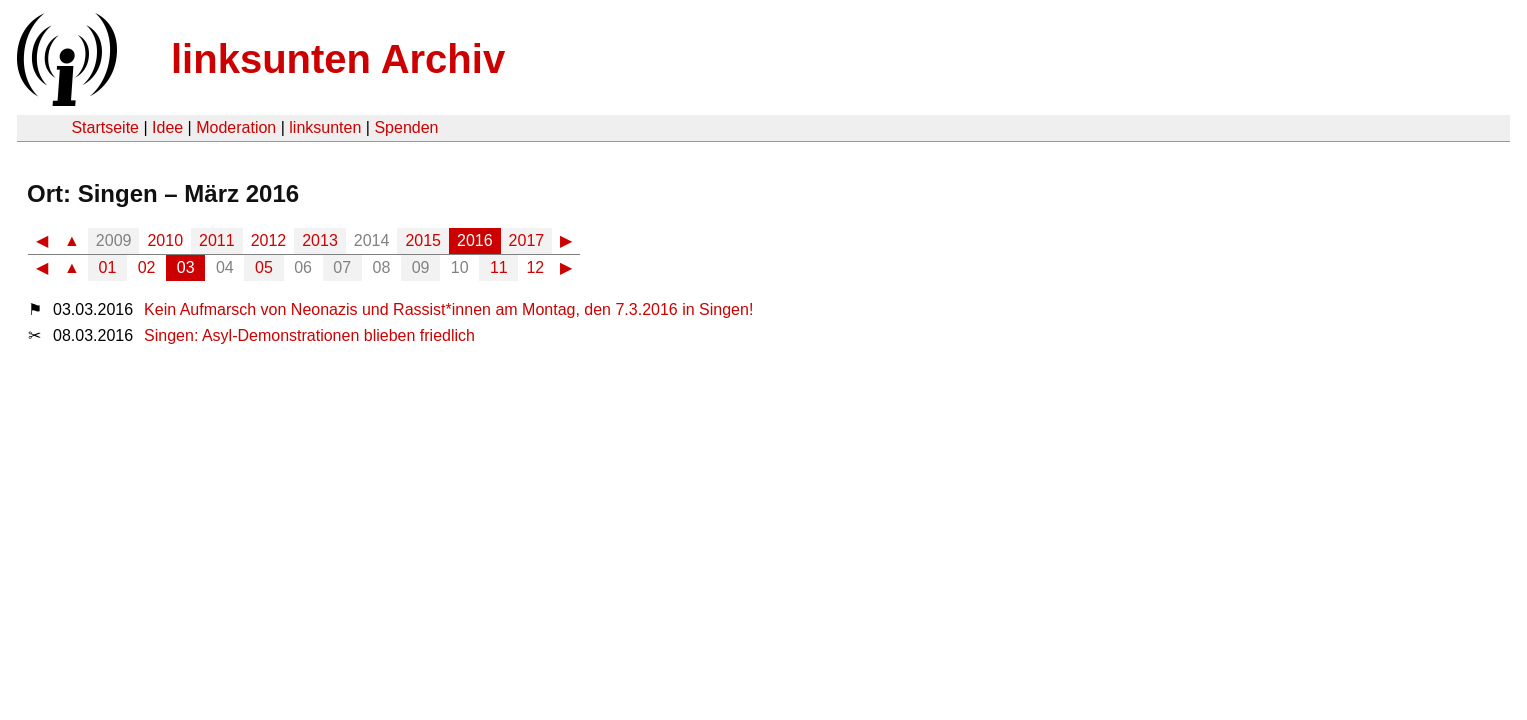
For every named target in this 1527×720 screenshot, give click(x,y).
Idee (167, 127)
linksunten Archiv (338, 59)
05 (264, 267)
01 (108, 267)
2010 (165, 240)
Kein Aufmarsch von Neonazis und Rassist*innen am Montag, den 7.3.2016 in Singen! (448, 309)
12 (535, 267)
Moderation (236, 127)
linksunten (325, 127)
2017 (527, 240)
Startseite (105, 127)
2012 (269, 240)
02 (147, 267)
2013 (320, 240)
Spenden (406, 127)
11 (499, 267)
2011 (217, 240)
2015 (423, 240)
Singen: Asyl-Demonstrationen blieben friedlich (309, 335)
